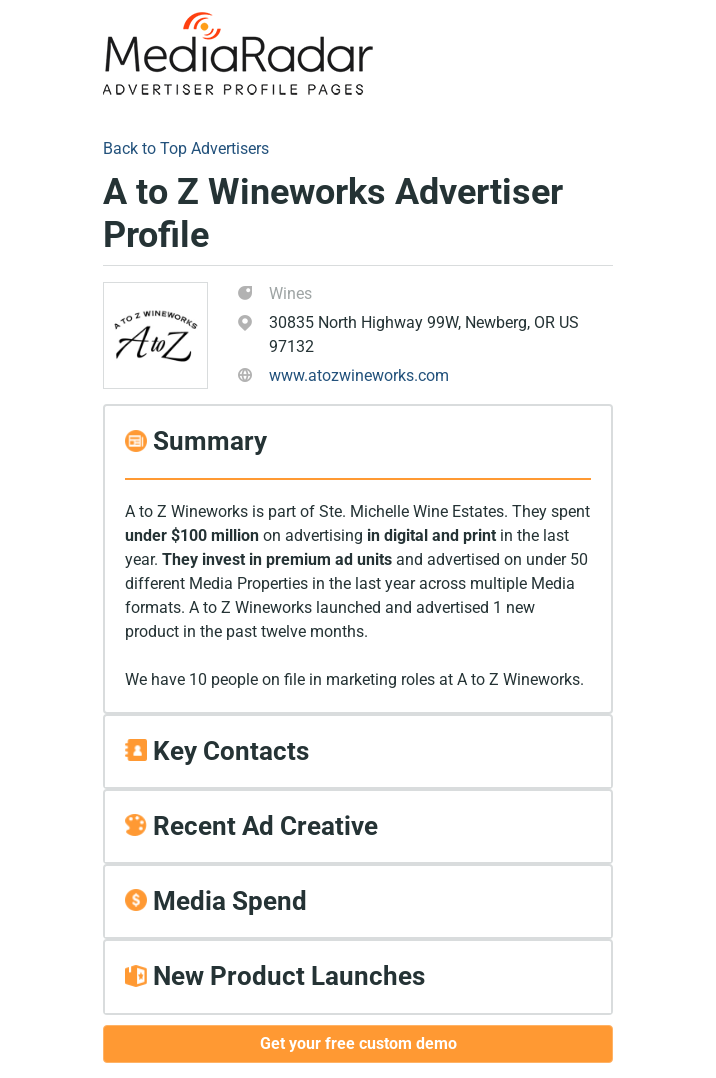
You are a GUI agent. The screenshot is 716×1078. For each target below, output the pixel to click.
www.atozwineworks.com (359, 375)
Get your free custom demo (358, 1043)
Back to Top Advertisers (186, 148)
